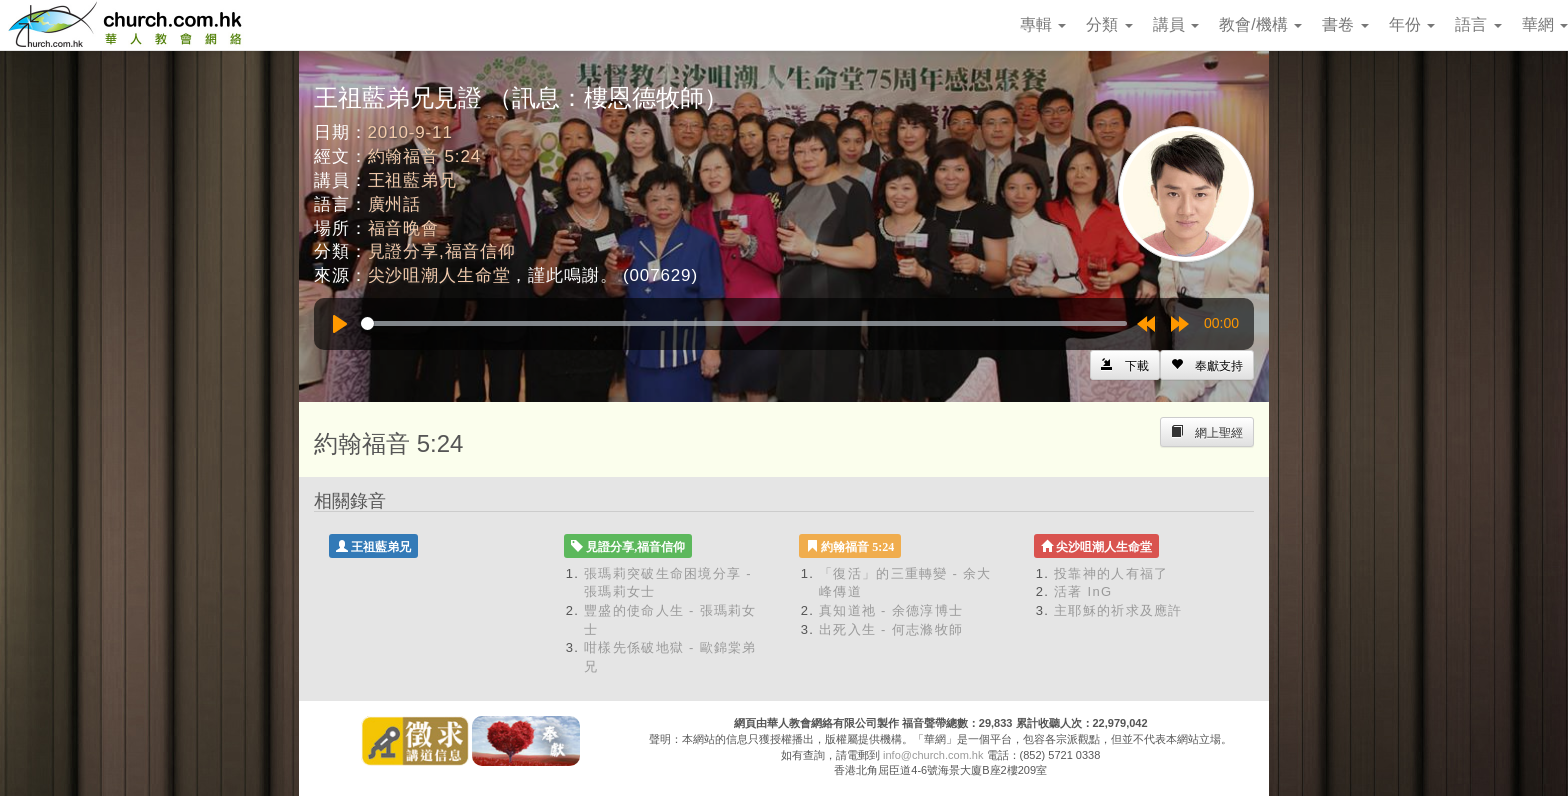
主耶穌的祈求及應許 (1118, 610)
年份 (1412, 24)
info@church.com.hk (933, 755)
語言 (1478, 24)
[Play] (340, 324)
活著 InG (1083, 591)
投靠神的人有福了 (1111, 573)
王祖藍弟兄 (412, 180)
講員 (1176, 24)
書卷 (1345, 24)
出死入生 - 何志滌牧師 (891, 629)
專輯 (1043, 24)
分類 (1109, 24)
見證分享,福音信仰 (442, 251)
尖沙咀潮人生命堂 (439, 275)
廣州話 (395, 204)
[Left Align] (1207, 365)
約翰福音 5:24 (424, 156)
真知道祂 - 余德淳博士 (891, 610)
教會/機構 (1260, 24)
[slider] (744, 323)
